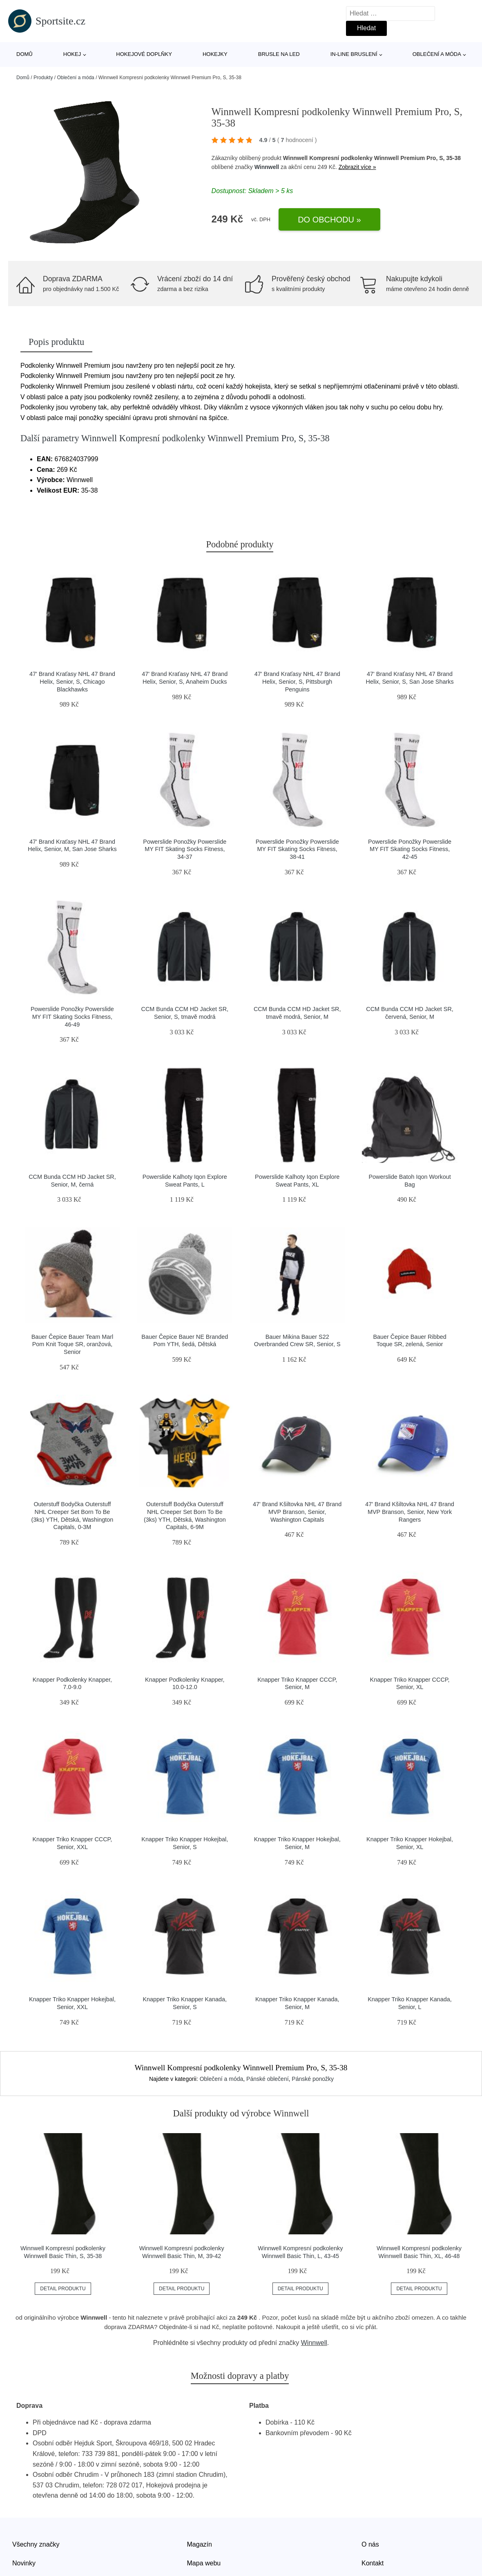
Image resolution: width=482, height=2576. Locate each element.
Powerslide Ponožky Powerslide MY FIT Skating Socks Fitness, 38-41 (297, 849)
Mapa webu (204, 2563)
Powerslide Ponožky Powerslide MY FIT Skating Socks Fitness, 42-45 (409, 849)
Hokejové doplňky (144, 54)
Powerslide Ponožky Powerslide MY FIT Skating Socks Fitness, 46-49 (72, 1016)
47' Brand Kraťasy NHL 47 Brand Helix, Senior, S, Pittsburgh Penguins (297, 681)
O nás (370, 2544)
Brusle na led (279, 54)
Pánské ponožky (313, 2079)
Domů (24, 54)
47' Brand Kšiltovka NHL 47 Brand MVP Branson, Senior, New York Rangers (409, 1511)
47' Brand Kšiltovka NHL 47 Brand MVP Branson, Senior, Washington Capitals (297, 1511)
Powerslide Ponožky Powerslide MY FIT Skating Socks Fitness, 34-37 (184, 849)
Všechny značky (36, 2544)
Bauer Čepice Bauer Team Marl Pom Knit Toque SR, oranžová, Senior (72, 1344)
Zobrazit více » (357, 167)
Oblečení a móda (437, 54)
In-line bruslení (353, 54)
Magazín (199, 2544)
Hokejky (215, 54)
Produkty (43, 77)
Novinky (24, 2563)
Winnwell (266, 167)
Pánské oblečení (267, 2079)
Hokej (72, 54)
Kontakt (373, 2563)
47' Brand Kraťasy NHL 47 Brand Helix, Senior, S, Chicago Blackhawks (72, 681)
